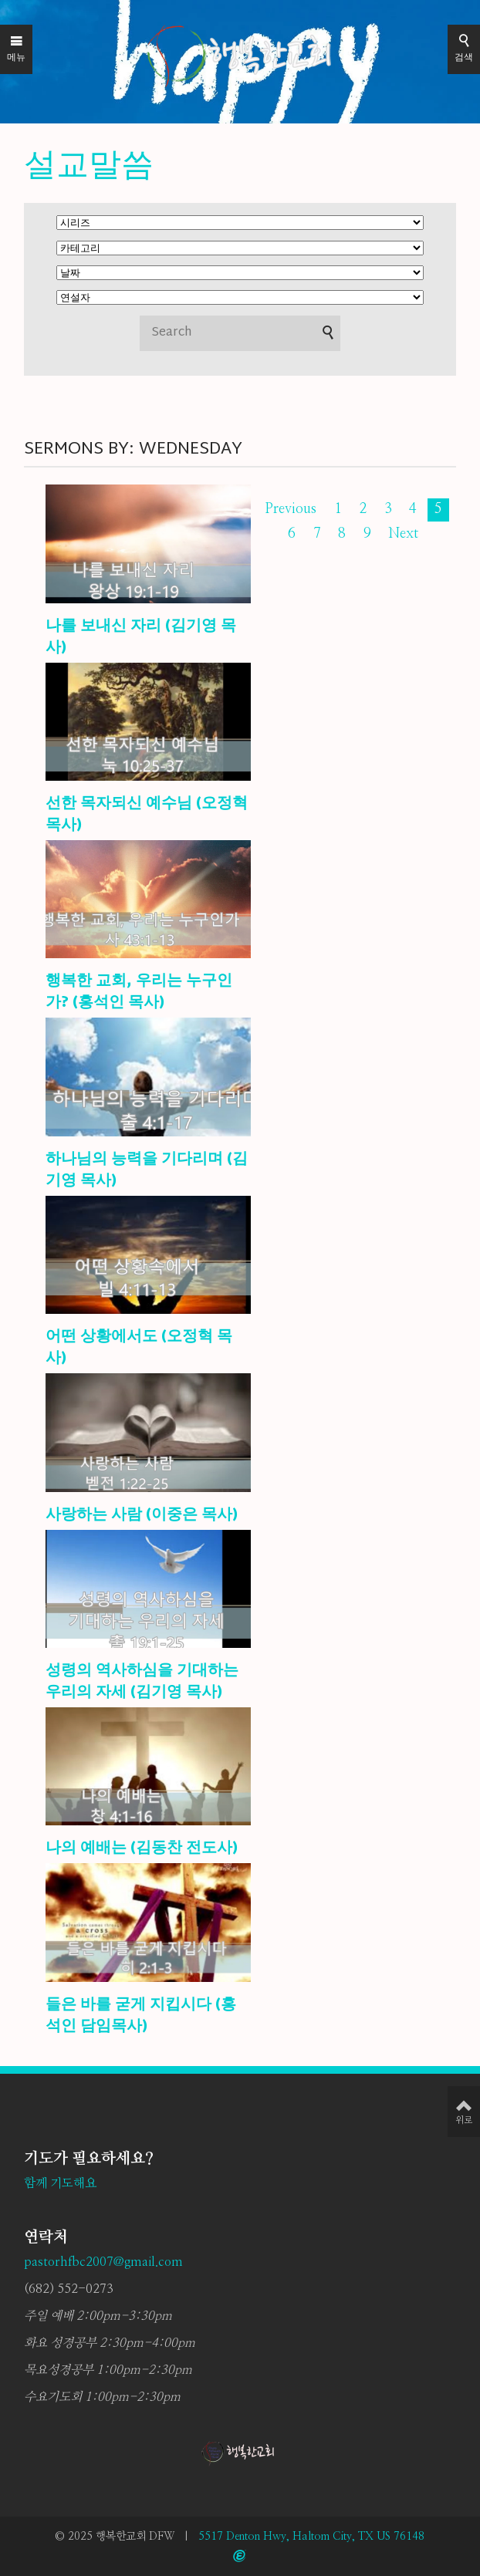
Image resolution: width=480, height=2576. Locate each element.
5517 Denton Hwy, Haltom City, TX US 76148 (311, 2536)
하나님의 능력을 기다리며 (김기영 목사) (147, 1170)
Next (403, 534)
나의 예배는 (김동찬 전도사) (142, 1848)
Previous (290, 509)
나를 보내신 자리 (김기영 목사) (141, 637)
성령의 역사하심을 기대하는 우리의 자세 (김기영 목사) (142, 1682)
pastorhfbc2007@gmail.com (103, 2262)
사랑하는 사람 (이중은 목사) (142, 1515)
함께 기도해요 (60, 2183)
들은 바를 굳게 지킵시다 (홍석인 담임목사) (141, 2016)
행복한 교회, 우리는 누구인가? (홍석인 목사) (139, 992)
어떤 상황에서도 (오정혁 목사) (139, 1347)
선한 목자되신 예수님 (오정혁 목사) (147, 814)
